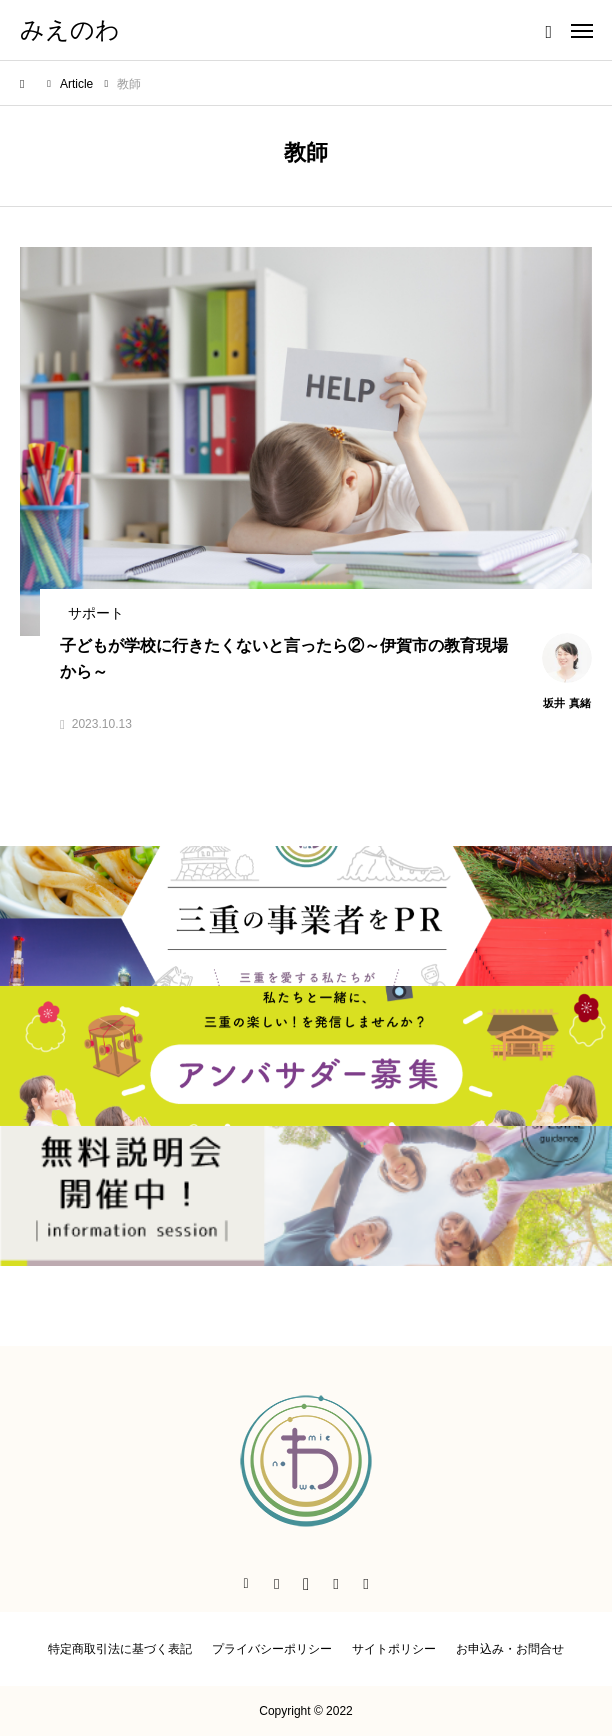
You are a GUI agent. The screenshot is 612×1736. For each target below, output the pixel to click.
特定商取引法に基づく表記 (120, 1649)
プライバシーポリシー (272, 1649)
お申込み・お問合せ (510, 1649)
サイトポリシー (394, 1649)
